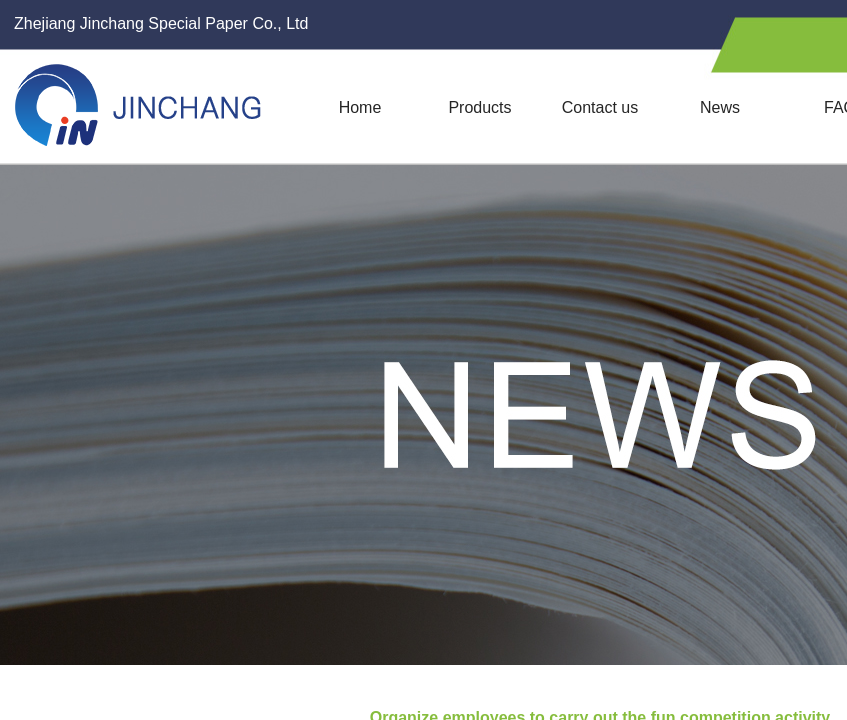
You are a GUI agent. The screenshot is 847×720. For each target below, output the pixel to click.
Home (360, 107)
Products (479, 107)
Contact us (600, 107)
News (720, 107)
